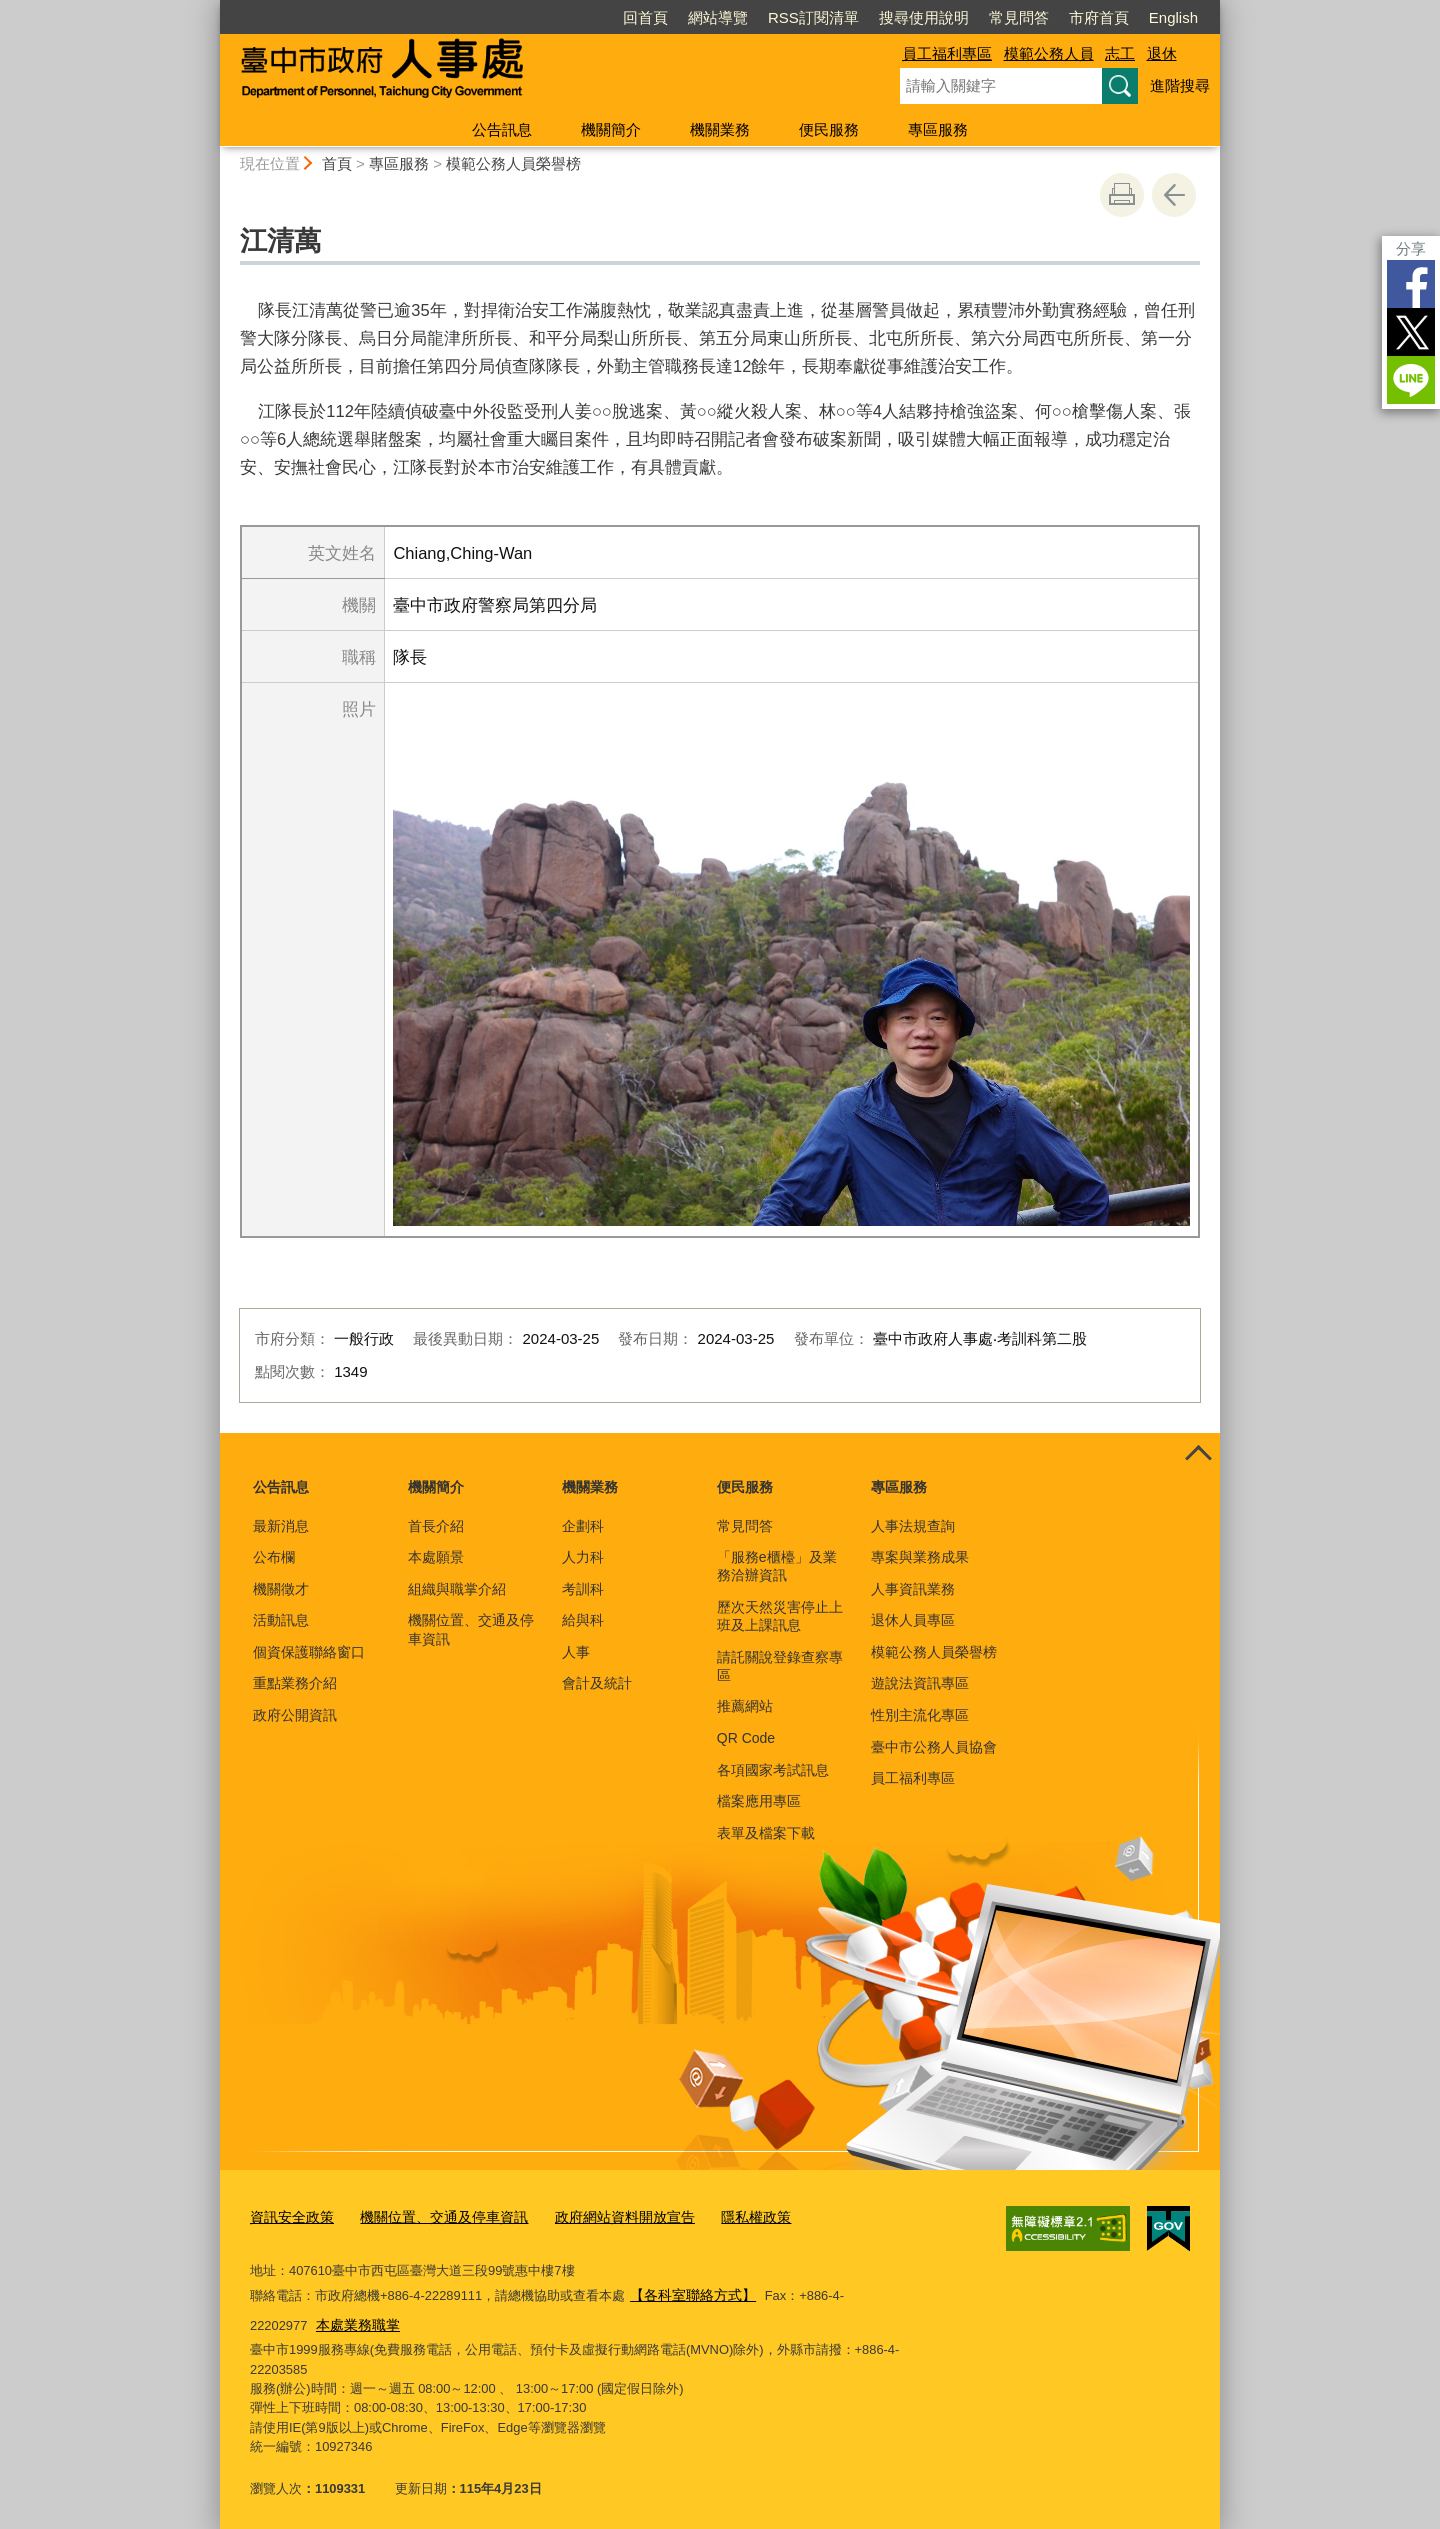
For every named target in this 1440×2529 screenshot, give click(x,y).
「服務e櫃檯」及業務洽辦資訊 (777, 1566)
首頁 (337, 163)
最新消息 (281, 1526)
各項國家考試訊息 (773, 1770)
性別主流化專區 (920, 1715)
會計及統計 (597, 1683)
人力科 (583, 1557)
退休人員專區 (913, 1620)
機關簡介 (611, 129)
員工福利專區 (947, 53)
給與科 (583, 1620)
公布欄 (274, 1557)
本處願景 (436, 1557)
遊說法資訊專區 (920, 1683)
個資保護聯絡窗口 (309, 1652)
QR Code (746, 1738)
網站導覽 (718, 17)
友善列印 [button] (1122, 195)
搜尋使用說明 (924, 17)
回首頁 (645, 17)
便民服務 (829, 129)
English (1173, 17)
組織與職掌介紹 (457, 1589)
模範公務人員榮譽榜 (513, 163)
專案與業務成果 (920, 1557)
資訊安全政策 (289, 2215)
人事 (576, 1652)
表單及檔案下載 (766, 1833)
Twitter (1411, 332)
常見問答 (1019, 17)
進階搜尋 (1180, 85)
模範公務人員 (1049, 53)
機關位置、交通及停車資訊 (471, 1629)
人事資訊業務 (913, 1589)
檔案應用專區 (759, 1801)
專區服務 (938, 129)
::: (211, 8)
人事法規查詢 (913, 1526)
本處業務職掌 (294, 2318)
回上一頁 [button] (1174, 195)
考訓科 (583, 1589)
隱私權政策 (725, 2215)
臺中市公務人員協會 (934, 1747)
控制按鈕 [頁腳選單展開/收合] (1198, 1455)
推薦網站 (745, 1706)
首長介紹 (436, 1526)
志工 (1120, 53)
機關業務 (720, 129)
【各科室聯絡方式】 (688, 2291)
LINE (1411, 380)
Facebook (1411, 284)
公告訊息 (502, 129)
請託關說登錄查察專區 (780, 1666)
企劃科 (583, 1526)
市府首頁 (1099, 17)
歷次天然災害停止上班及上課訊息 (780, 1616)
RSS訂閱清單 (813, 17)
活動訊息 (281, 1620)
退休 (1162, 53)
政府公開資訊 (295, 1715)
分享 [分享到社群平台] (1411, 248)
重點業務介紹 (295, 1683)
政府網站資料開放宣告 (602, 2215)
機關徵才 (281, 1589)
